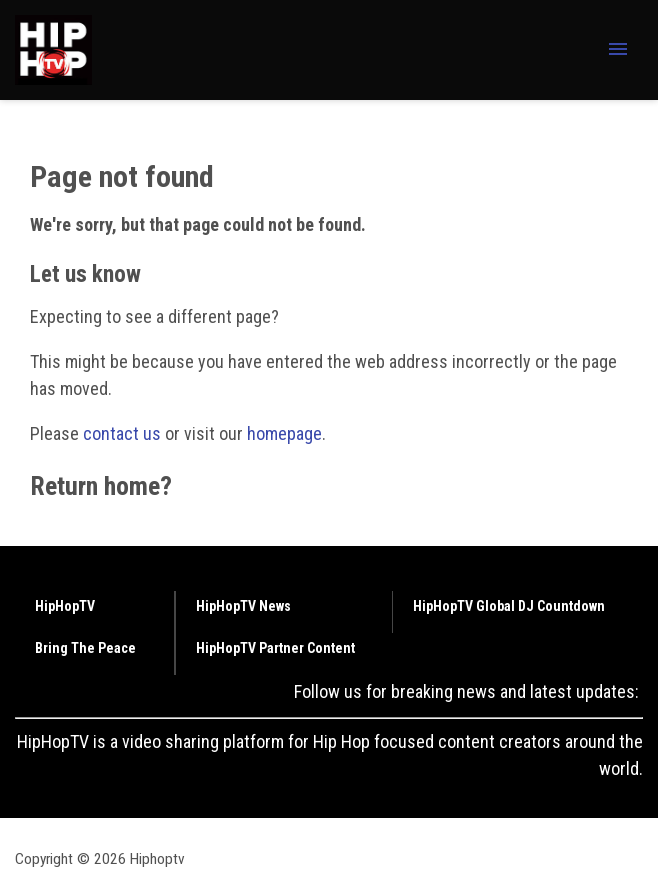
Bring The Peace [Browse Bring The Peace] (85, 648)
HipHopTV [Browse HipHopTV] (65, 606)
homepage (284, 433)
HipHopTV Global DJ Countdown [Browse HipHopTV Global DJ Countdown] (509, 606)
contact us (122, 433)
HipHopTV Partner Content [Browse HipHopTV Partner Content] (275, 648)
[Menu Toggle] (618, 50)
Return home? (101, 486)
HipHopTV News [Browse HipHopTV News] (243, 606)
